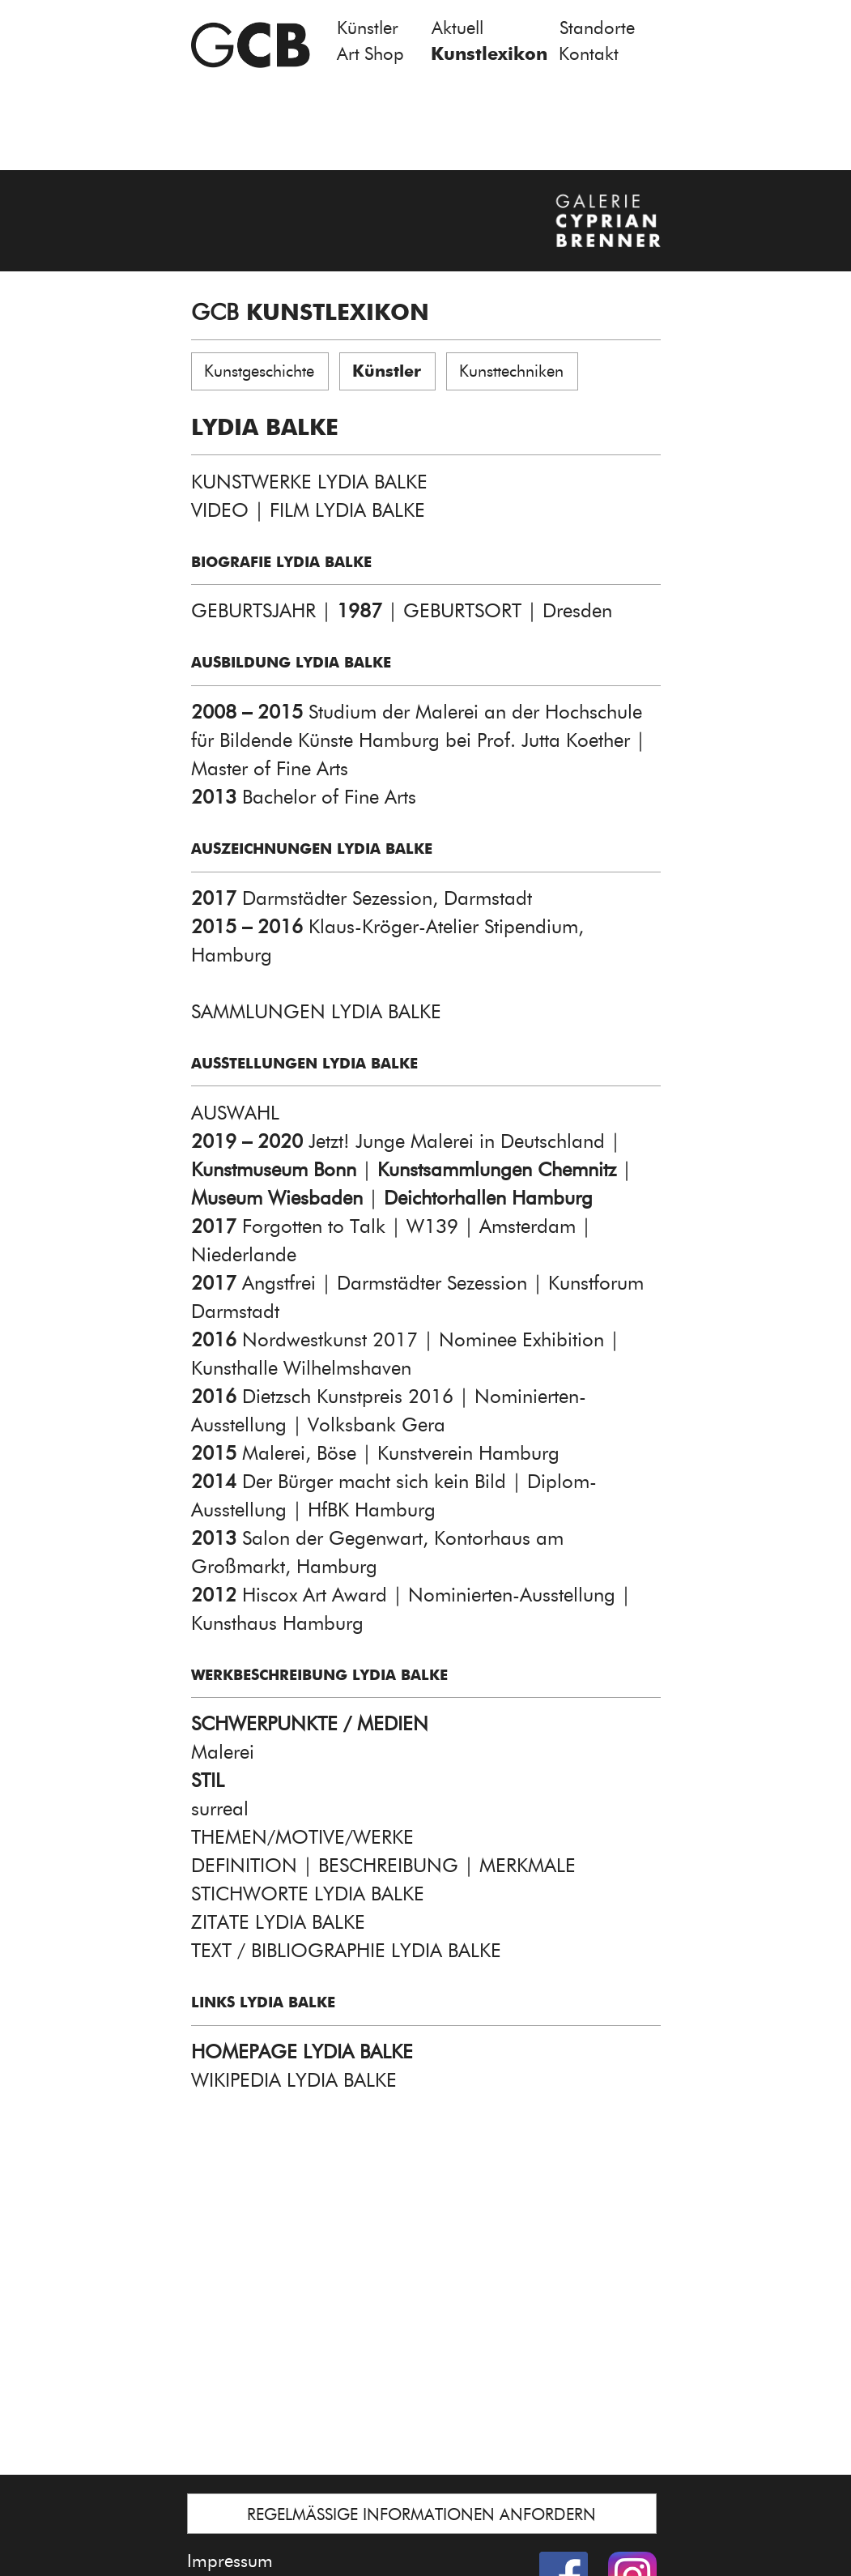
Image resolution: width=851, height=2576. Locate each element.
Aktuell (457, 28)
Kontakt (589, 54)
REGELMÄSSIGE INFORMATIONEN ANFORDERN (421, 2514)
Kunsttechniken (511, 371)
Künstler (367, 28)
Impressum (230, 2561)
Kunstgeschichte (259, 371)
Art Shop (370, 54)
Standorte (597, 28)
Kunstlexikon (489, 54)
